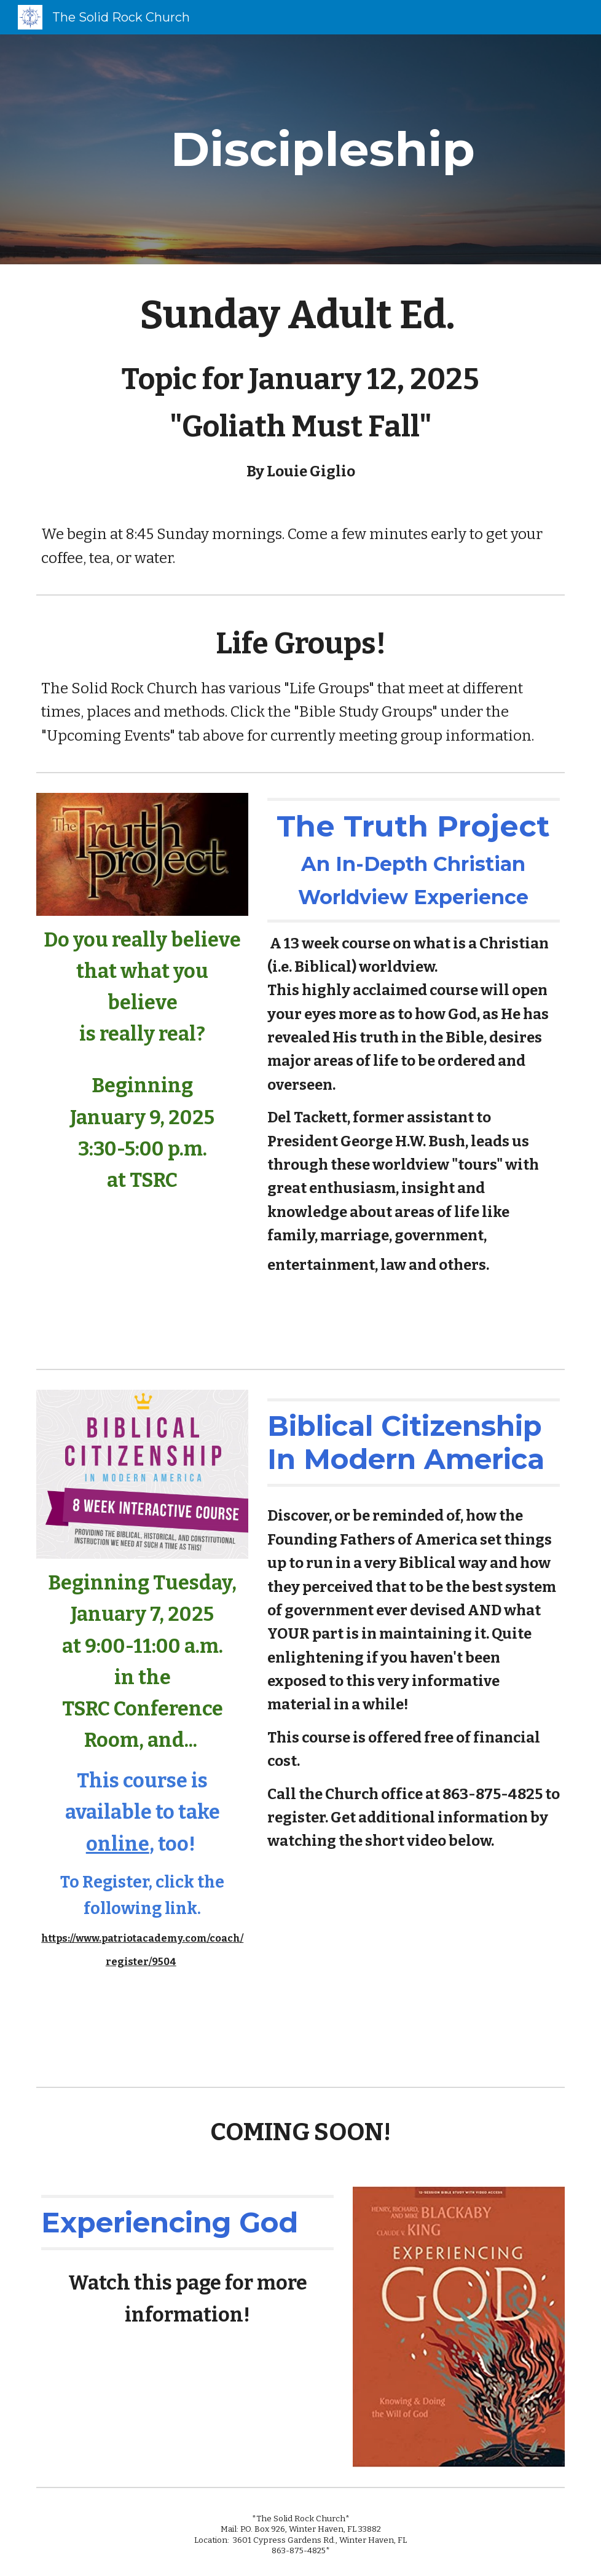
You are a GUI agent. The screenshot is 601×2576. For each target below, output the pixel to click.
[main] (323, 149)
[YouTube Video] (142, 1277)
